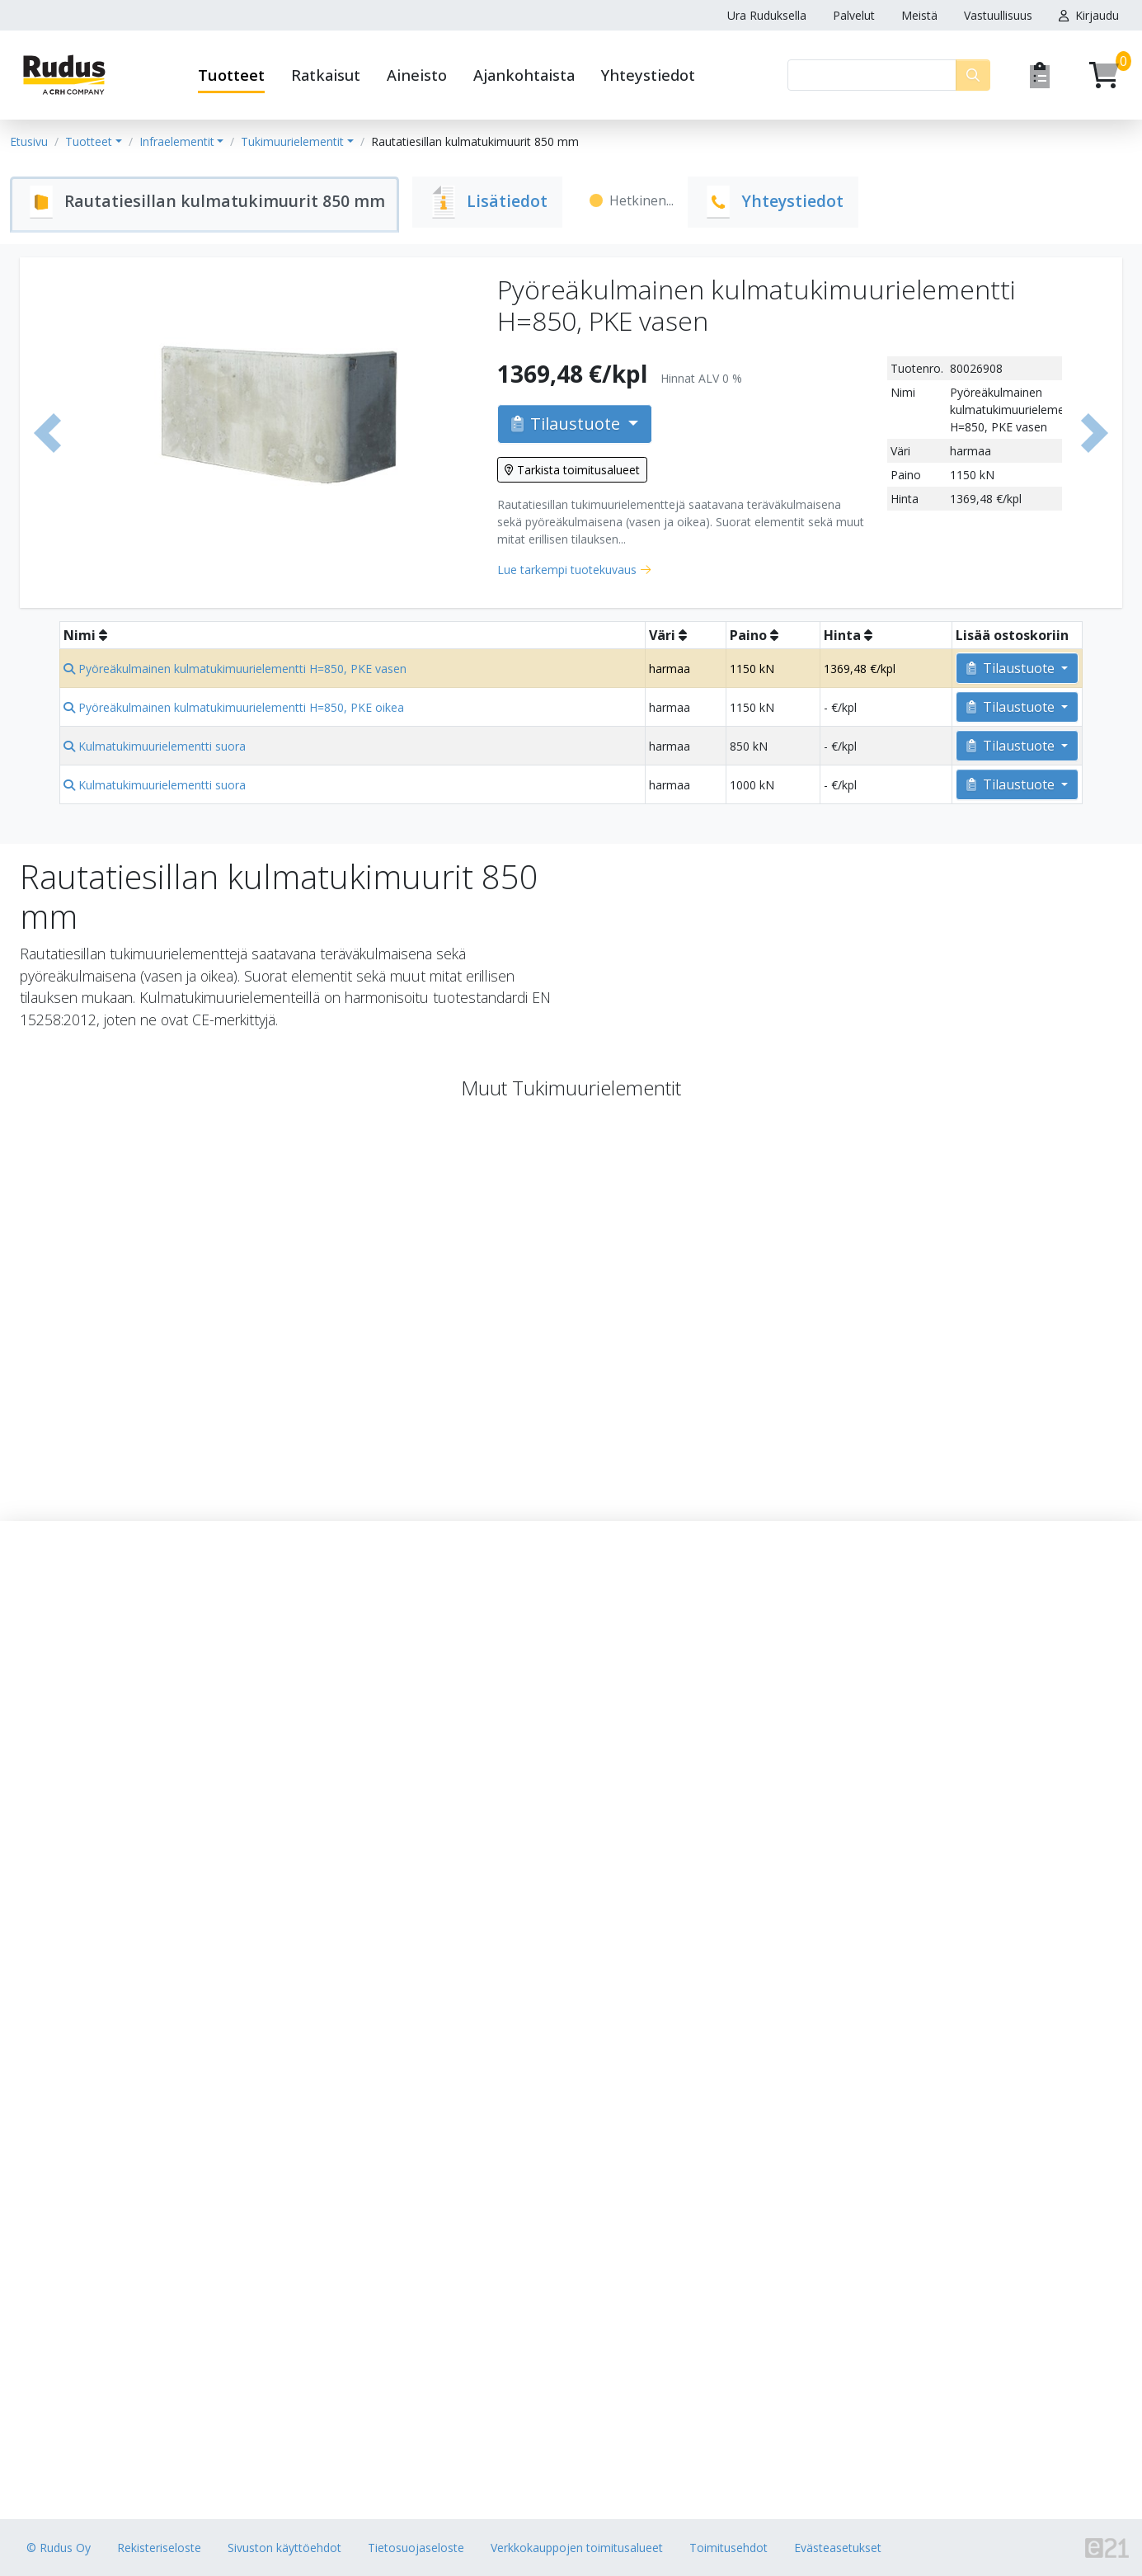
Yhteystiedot (648, 74)
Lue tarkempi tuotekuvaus (567, 569)
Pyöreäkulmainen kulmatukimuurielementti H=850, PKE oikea (233, 707)
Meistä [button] (919, 15)
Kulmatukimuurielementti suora (154, 746)
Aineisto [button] (417, 74)
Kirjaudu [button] (1089, 15)
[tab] (208, 205)
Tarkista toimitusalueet (572, 470)
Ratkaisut (325, 74)
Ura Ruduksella (766, 15)
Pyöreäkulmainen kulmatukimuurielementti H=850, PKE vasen (235, 668)
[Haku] (871, 75)
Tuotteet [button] (231, 74)
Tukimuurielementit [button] (292, 141)
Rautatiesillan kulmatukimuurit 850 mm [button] (475, 141)
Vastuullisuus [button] (998, 15)
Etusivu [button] (29, 141)
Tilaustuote (567, 423)
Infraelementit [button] (176, 141)
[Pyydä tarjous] (1040, 74)
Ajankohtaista (524, 74)
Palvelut (854, 15)
